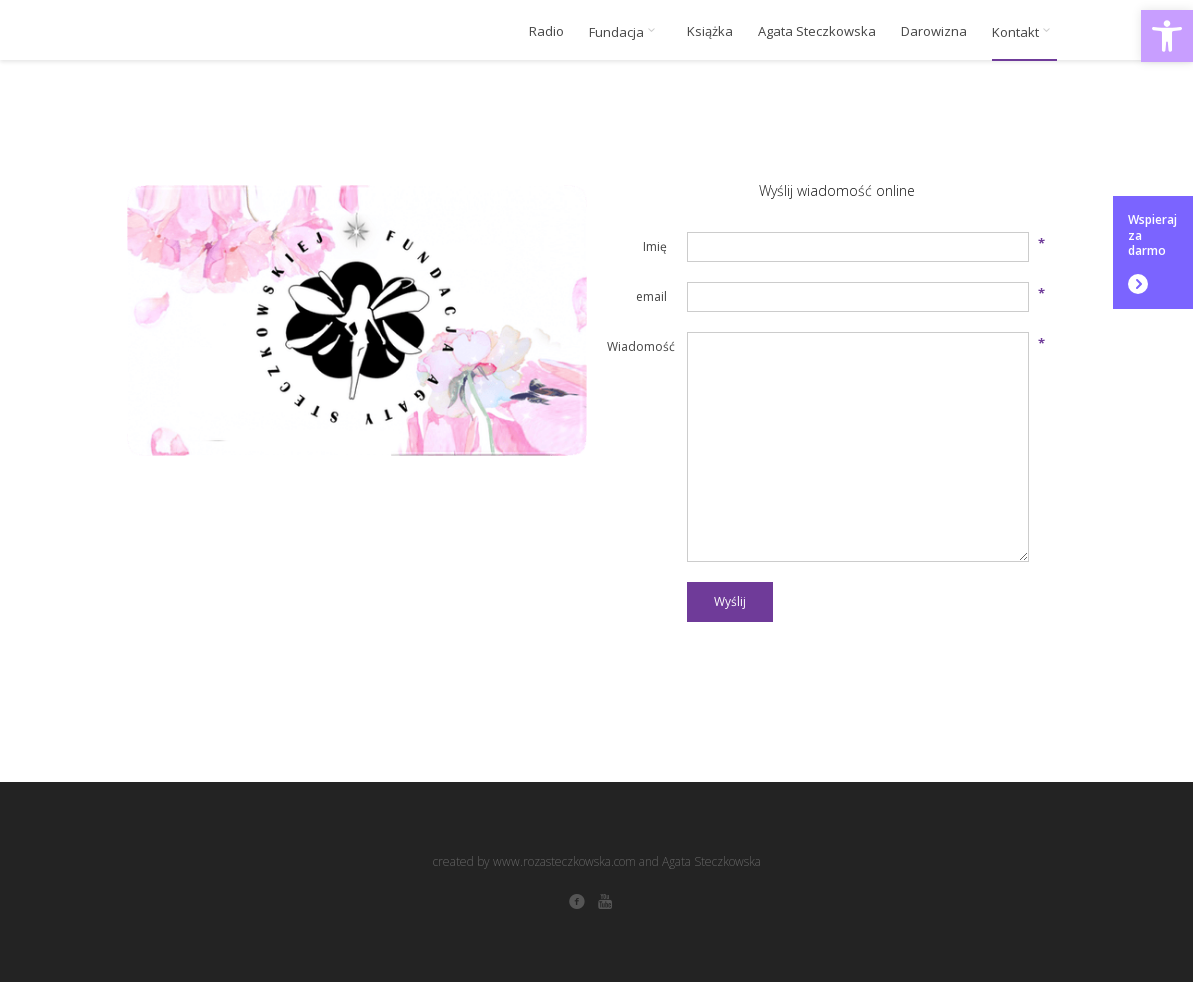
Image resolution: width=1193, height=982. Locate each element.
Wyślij (730, 601)
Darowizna (934, 31)
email (651, 296)
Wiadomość (637, 346)
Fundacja (625, 32)
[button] (1167, 36)
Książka (710, 31)
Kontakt (1024, 32)
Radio (546, 31)
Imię (655, 246)
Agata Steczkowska (817, 31)
